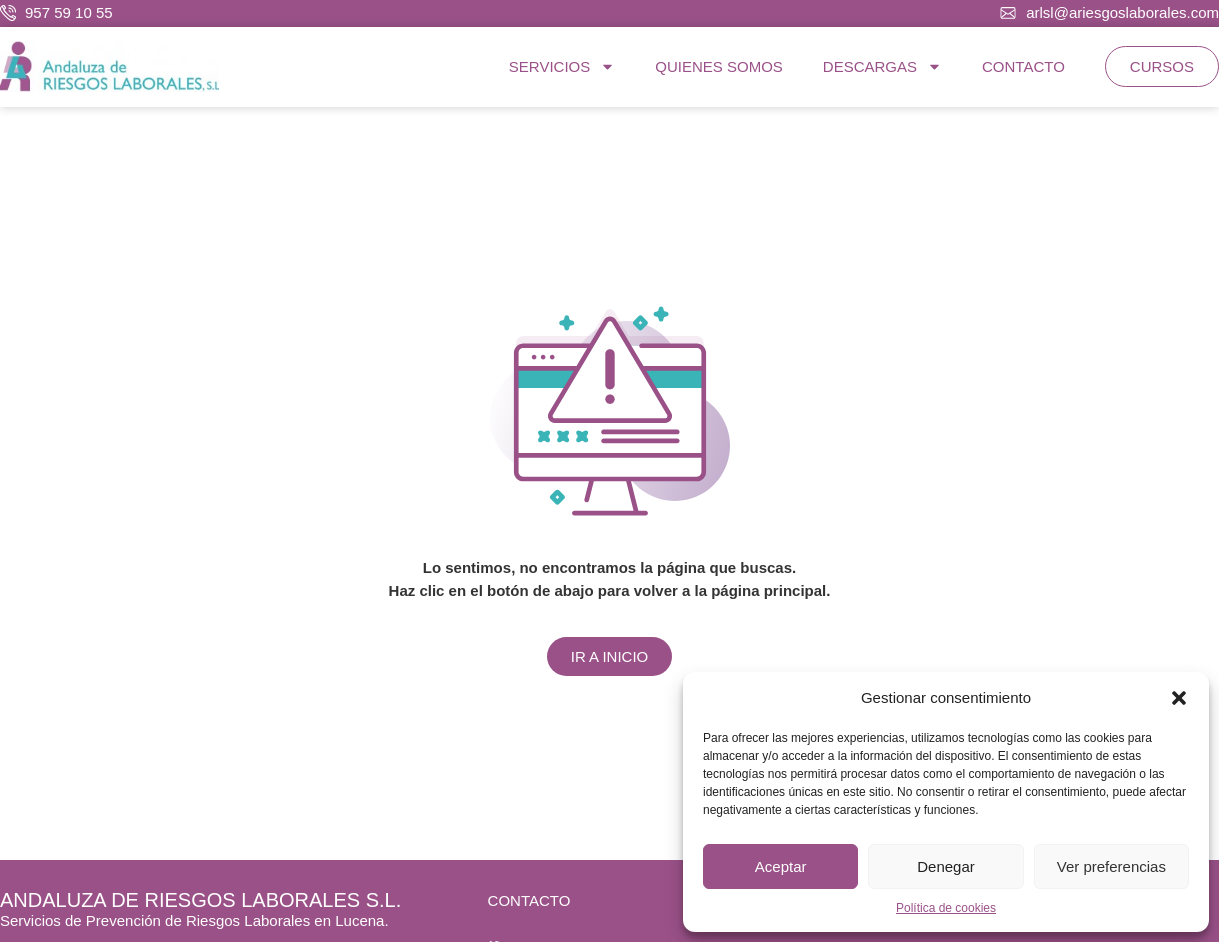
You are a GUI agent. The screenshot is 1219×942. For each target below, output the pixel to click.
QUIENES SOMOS (719, 66)
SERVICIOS (562, 66)
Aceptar (781, 866)
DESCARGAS (882, 66)
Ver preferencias (1111, 866)
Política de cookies (946, 908)
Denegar (946, 866)
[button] (1179, 698)
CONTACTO (1023, 66)
